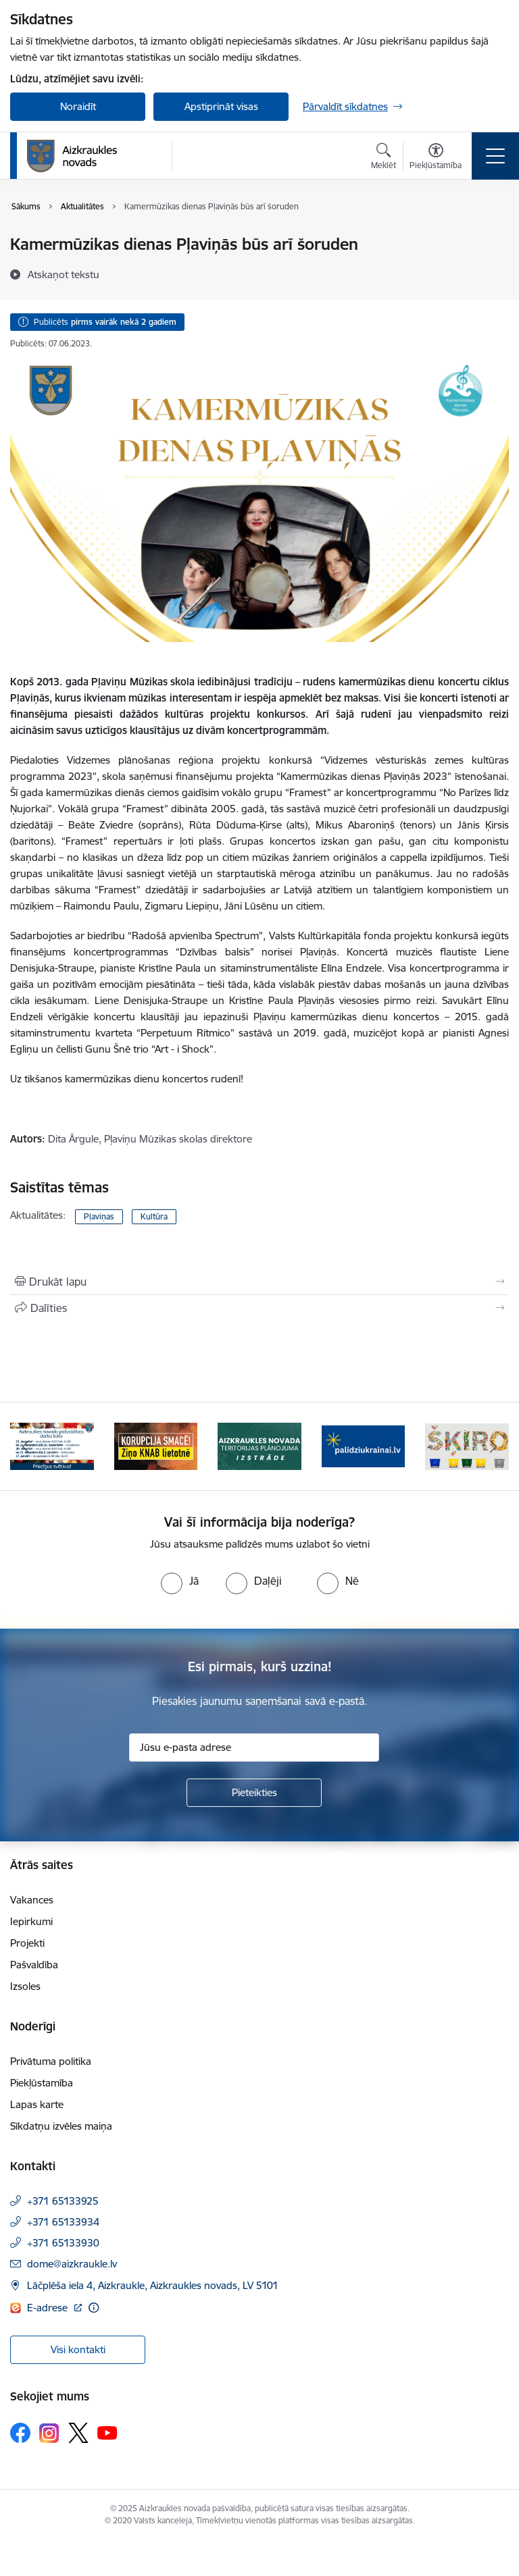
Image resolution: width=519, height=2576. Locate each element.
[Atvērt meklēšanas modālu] (383, 158)
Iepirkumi (31, 1921)
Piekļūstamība (41, 2082)
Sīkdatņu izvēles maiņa (61, 2126)
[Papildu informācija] (94, 2308)
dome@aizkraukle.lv (72, 2263)
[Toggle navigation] (495, 156)
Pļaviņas (99, 1216)
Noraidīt (78, 106)
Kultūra (154, 1216)
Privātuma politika (50, 2061)
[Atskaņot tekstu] (63, 274)
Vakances (31, 1899)
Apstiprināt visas (221, 106)
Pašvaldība (34, 1964)
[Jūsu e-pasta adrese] (254, 1747)
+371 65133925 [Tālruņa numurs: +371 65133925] (63, 2200)
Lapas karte (37, 2104)
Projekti (27, 1943)
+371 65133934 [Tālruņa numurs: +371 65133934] (63, 2221)
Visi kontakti (78, 2349)
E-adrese (48, 2307)
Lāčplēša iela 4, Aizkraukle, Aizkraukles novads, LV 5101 (152, 2285)
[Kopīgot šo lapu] (259, 1308)
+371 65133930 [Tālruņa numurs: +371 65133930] (63, 2242)
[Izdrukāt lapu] (259, 1281)
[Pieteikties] (254, 1793)
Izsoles (25, 1986)
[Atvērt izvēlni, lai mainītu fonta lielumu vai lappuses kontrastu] (435, 158)
